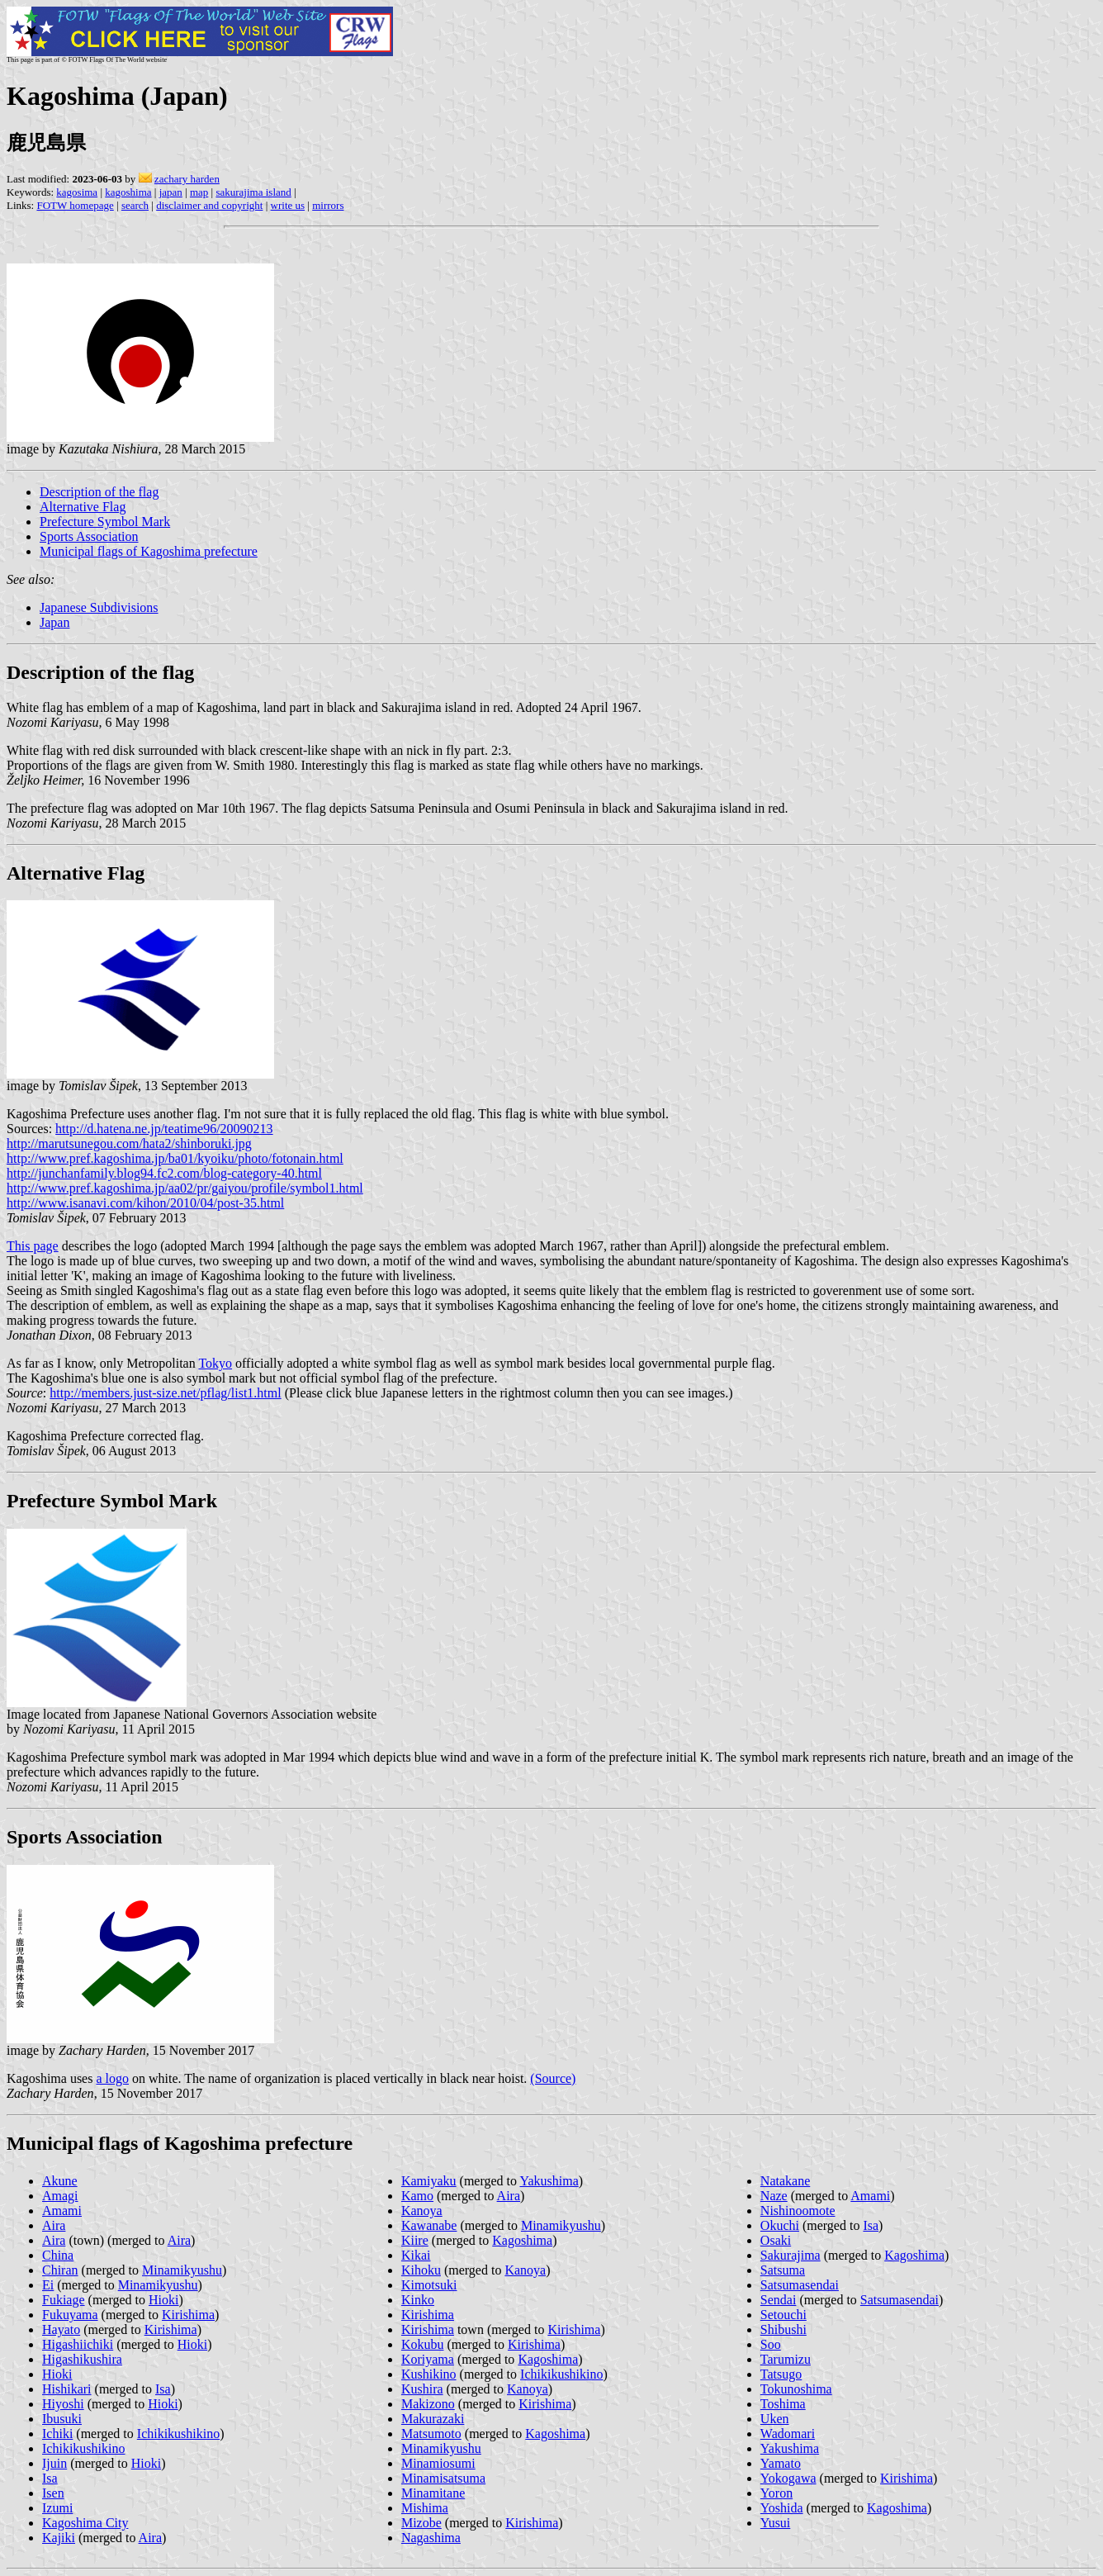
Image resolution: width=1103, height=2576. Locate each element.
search (135, 205)
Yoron (776, 2493)
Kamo (417, 2196)
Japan (54, 622)
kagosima (76, 192)
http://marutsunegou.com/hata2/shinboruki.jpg (129, 1143)
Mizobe (421, 2523)
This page (33, 1246)
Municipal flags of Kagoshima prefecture (149, 551)
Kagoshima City (85, 2523)
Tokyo (215, 1363)
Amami (62, 2211)
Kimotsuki (429, 2285)
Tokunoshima (796, 2389)
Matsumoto (431, 2434)
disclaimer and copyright (209, 205)
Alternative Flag (82, 507)
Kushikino (429, 2374)
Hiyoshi (63, 2404)
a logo (112, 2078)
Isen (53, 2493)
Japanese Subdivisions (99, 607)
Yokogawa (788, 2478)
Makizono (428, 2404)
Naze (774, 2196)
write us (288, 205)
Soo (770, 2344)
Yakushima (548, 2181)
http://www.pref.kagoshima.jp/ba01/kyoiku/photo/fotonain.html (175, 1158)
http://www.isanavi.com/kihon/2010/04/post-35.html (145, 1203)
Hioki (163, 2300)
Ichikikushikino (178, 2434)
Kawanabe (429, 2225)
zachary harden (187, 179)
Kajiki (58, 2538)
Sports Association (89, 536)
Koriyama (427, 2359)
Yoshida (781, 2508)
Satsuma (782, 2270)
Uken (774, 2419)
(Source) (552, 2078)
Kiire (414, 2240)
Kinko (417, 2300)
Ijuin (54, 2463)
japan (170, 192)
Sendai (778, 2300)
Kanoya (422, 2211)
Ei (48, 2285)
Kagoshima (522, 2240)
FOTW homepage (74, 205)
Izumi (57, 2508)
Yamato (780, 2463)
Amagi (60, 2196)
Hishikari (67, 2389)
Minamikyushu (182, 2270)
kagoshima (128, 192)
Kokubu (422, 2344)
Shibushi (783, 2329)
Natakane (785, 2181)
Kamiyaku (429, 2181)
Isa (163, 2389)
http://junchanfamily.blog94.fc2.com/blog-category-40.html (164, 1173)
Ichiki (57, 2434)
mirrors (327, 205)
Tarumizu (785, 2359)
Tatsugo (781, 2374)
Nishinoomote (798, 2211)
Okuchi (779, 2225)
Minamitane (433, 2493)
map (199, 192)
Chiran (60, 2270)
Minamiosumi (438, 2463)
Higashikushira (82, 2359)
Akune (60, 2181)
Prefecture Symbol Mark (105, 522)
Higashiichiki (77, 2344)
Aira (53, 2225)
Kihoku (421, 2270)
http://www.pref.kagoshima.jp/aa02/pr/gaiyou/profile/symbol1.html (185, 1188)
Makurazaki (432, 2419)
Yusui (775, 2523)
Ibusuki (62, 2419)
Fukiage (63, 2300)
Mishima (424, 2508)
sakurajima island (253, 192)
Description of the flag (99, 492)
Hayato (61, 2329)
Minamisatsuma (443, 2478)
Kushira (422, 2389)
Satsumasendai (799, 2285)
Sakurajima (790, 2255)
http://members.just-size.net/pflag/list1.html (165, 1393)
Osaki (775, 2240)
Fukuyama (70, 2315)
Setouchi (783, 2315)
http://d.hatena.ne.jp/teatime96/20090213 (164, 1129)
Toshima (783, 2404)
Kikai (416, 2255)
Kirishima (188, 2315)
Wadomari (787, 2434)
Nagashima (431, 2538)
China (57, 2255)
